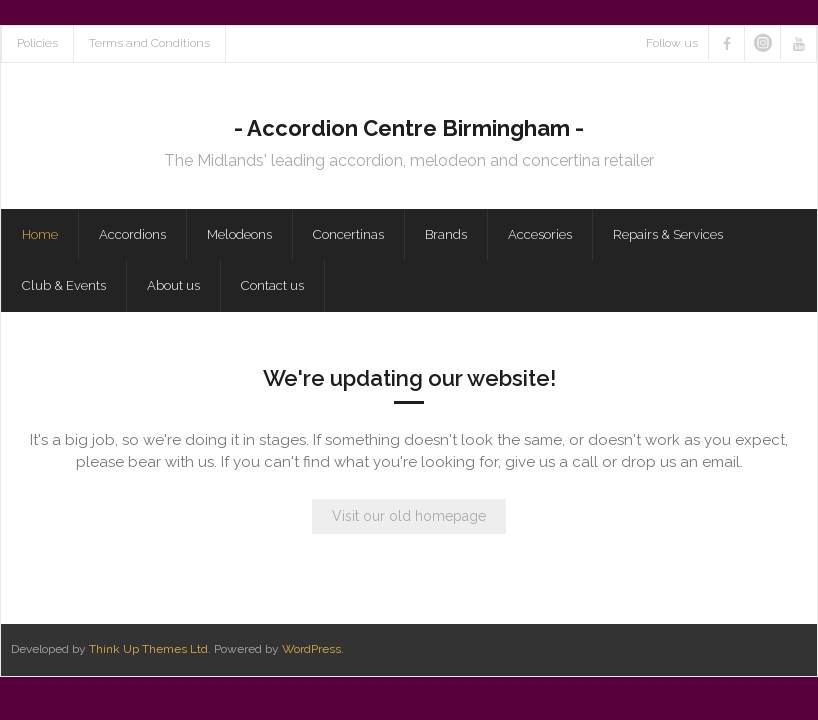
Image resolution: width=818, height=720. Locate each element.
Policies (37, 43)
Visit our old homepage (409, 516)
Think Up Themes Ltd (148, 649)
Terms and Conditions (149, 43)
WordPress (311, 649)
